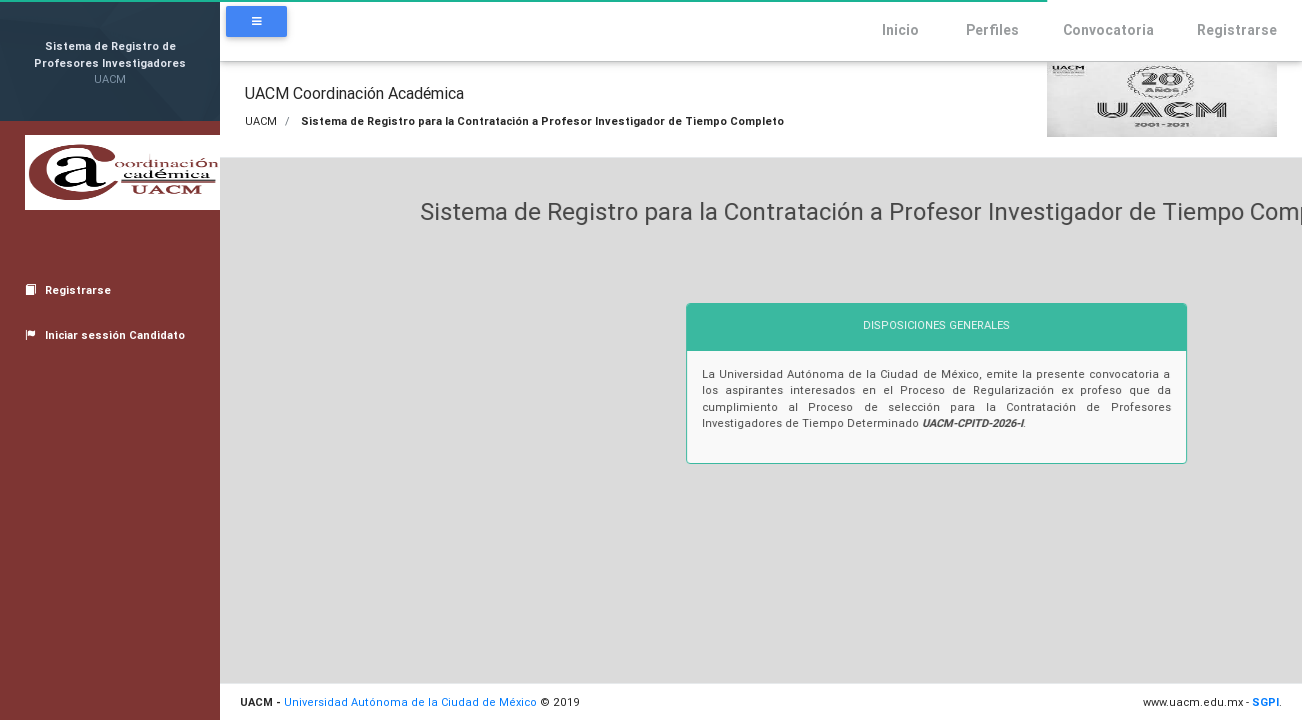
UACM (261, 121)
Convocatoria (1096, 30)
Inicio (889, 30)
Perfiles (979, 30)
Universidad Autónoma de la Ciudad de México (410, 702)
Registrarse (1225, 30)
